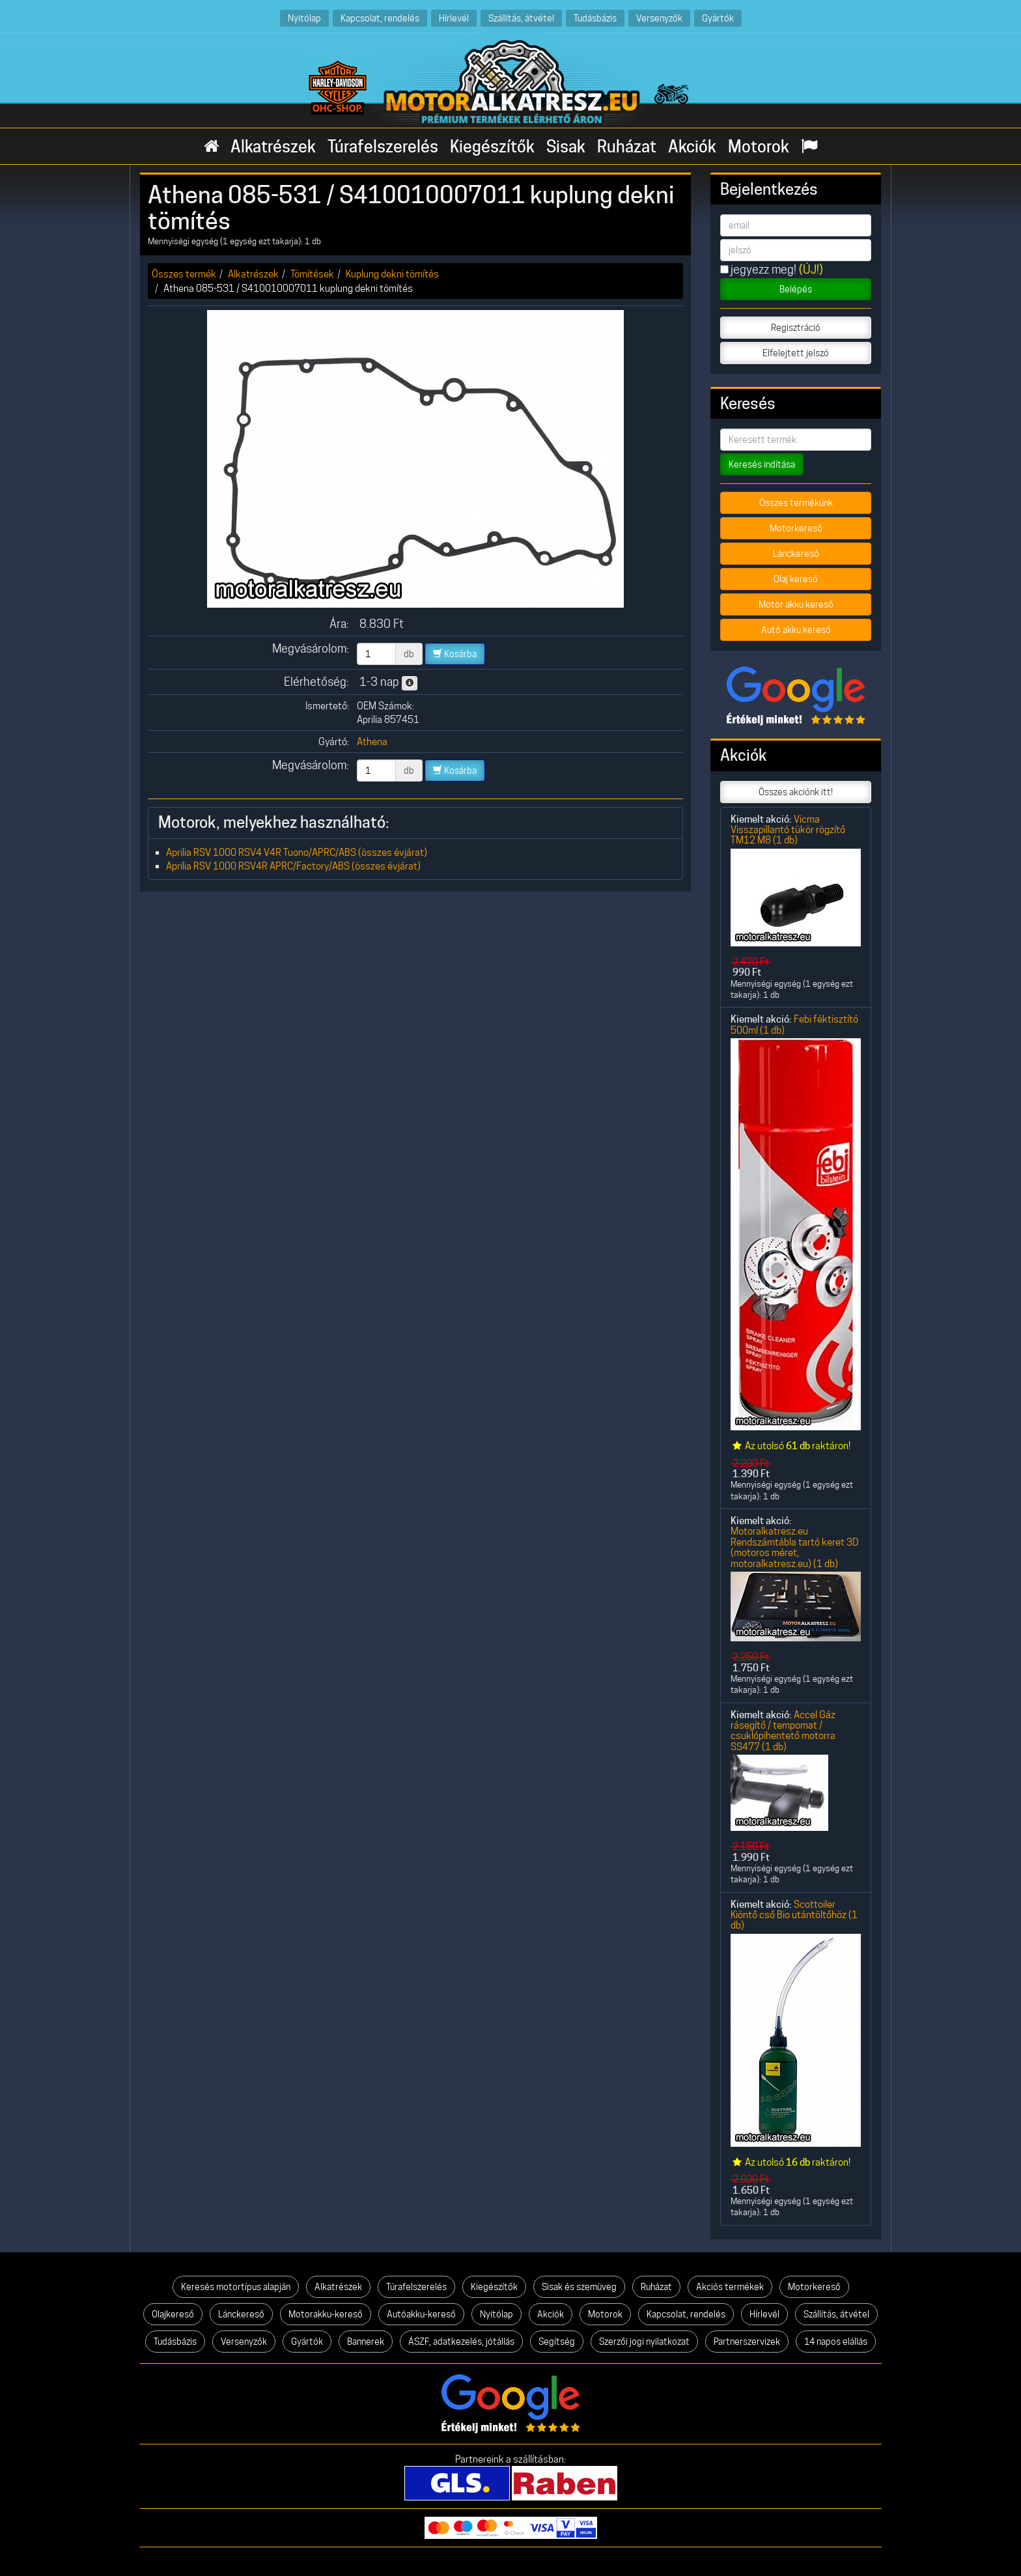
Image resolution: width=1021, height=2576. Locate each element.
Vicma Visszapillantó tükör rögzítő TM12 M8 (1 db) (788, 830)
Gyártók (718, 17)
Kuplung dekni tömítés (392, 273)
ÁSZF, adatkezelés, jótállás (461, 2341)
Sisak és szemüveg (579, 2287)
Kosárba (455, 654)
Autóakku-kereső (421, 2314)
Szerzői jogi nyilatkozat (644, 2341)
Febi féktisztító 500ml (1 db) (794, 1024)
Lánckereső (796, 553)
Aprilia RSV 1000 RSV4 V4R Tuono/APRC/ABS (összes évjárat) (296, 852)
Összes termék (184, 273)
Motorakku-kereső (325, 2314)
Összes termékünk (796, 503)
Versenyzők (659, 17)
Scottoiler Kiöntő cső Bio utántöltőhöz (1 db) (794, 1915)
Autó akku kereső (796, 630)
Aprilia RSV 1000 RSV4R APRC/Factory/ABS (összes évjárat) (293, 865)
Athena (372, 741)
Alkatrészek (273, 146)
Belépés (795, 289)
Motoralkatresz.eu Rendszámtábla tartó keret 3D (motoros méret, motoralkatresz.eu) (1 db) (795, 1546)
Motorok (758, 146)
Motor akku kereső (796, 604)
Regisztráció (795, 327)
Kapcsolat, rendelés (380, 17)
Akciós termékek (730, 2287)
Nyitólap (304, 17)
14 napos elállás (835, 2341)
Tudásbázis (595, 17)
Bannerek (365, 2341)
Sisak (565, 146)
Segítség (556, 2341)
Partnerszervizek (747, 2341)
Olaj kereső (796, 579)
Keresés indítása (762, 464)
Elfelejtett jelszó (795, 353)
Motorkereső (796, 528)
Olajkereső (173, 2314)
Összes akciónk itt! (796, 792)
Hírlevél (454, 17)
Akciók (692, 146)
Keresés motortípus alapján (235, 2287)
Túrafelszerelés (383, 146)
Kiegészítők (492, 146)
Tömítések (312, 273)
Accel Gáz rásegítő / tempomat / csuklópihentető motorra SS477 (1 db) (783, 1730)
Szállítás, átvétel (521, 17)
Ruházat (626, 146)
